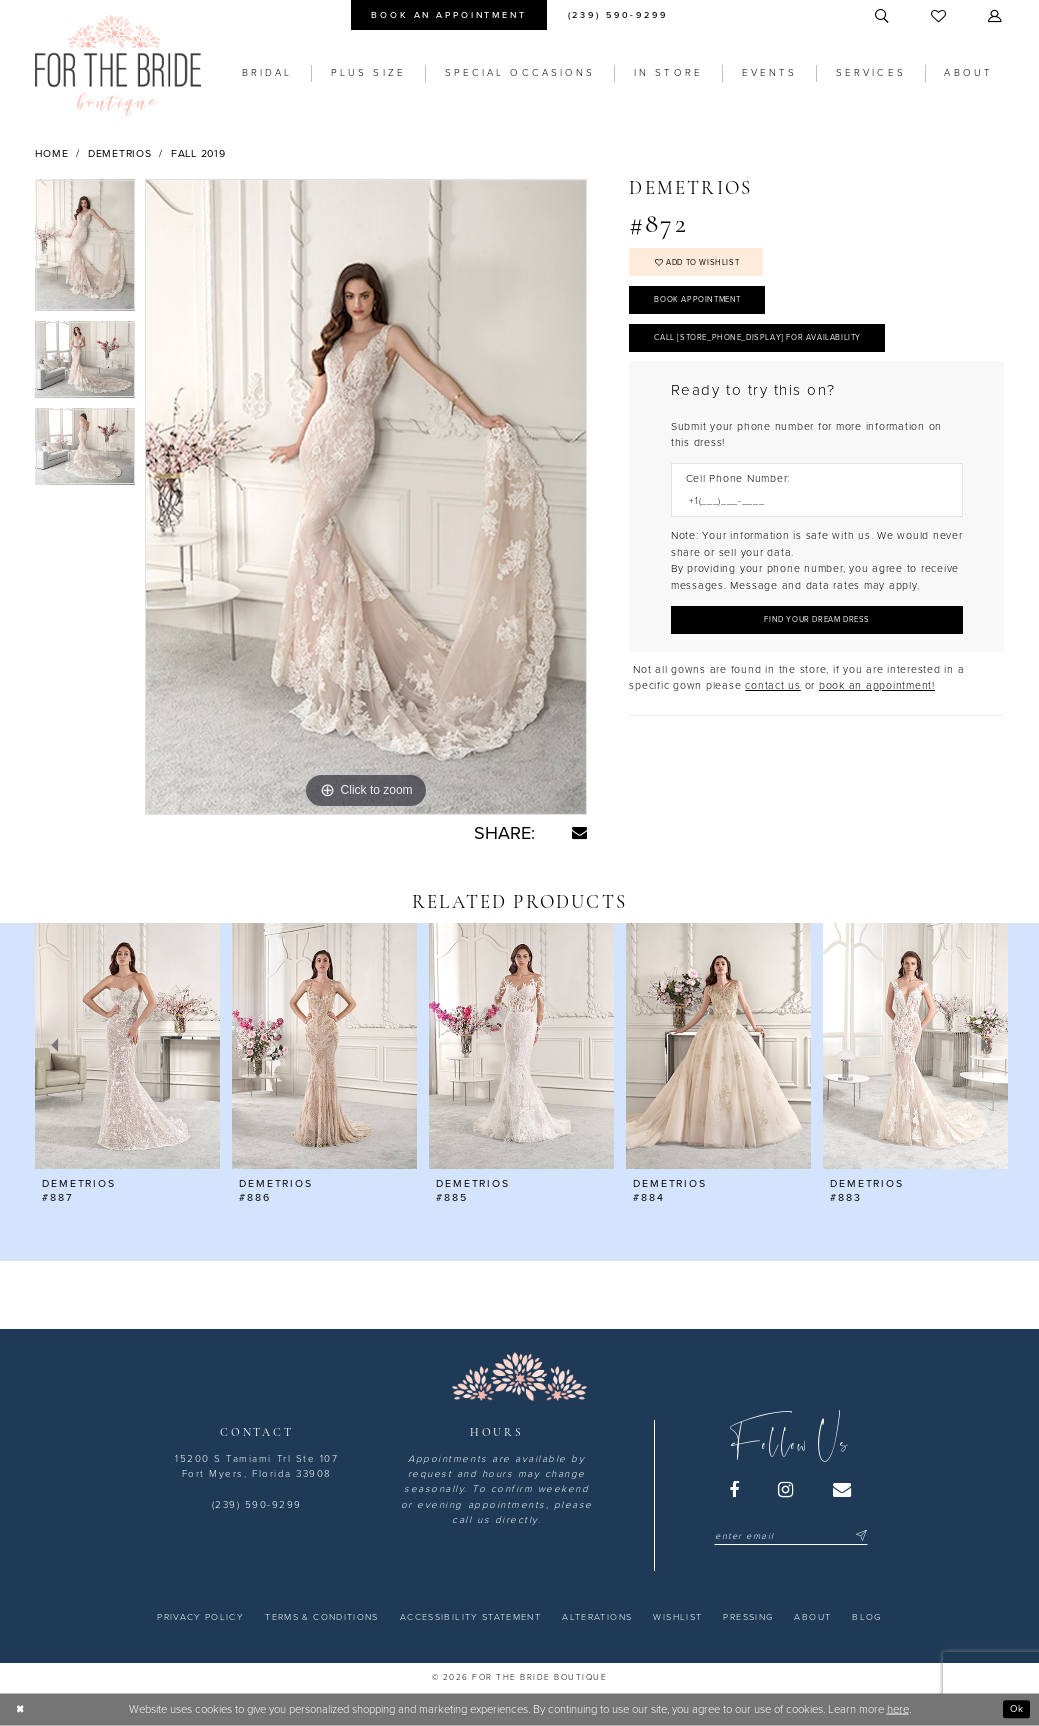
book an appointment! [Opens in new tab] (877, 708)
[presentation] (128, 1046)
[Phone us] (617, 15)
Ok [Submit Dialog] (1014, 1708)
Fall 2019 (198, 153)
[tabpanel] (85, 250)
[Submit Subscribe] (859, 1536)
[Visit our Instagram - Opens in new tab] (787, 1490)
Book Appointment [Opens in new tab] (706, 309)
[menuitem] (449, 15)
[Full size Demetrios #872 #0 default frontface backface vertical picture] (366, 497)
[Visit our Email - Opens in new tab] (843, 1490)
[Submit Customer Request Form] (817, 640)
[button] (997, 17)
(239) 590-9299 (257, 1505)
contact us (773, 708)
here (898, 1709)
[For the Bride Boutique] (118, 65)
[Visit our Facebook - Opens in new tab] (735, 1490)
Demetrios (120, 153)
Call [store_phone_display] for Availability (777, 352)
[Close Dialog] (22, 1709)
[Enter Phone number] (810, 519)
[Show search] (883, 17)
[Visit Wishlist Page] (940, 17)
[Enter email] (790, 1536)
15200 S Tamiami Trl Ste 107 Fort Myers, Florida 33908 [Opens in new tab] (256, 1466)
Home (52, 153)
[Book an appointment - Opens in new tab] (449, 15)
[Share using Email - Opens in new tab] (579, 832)
